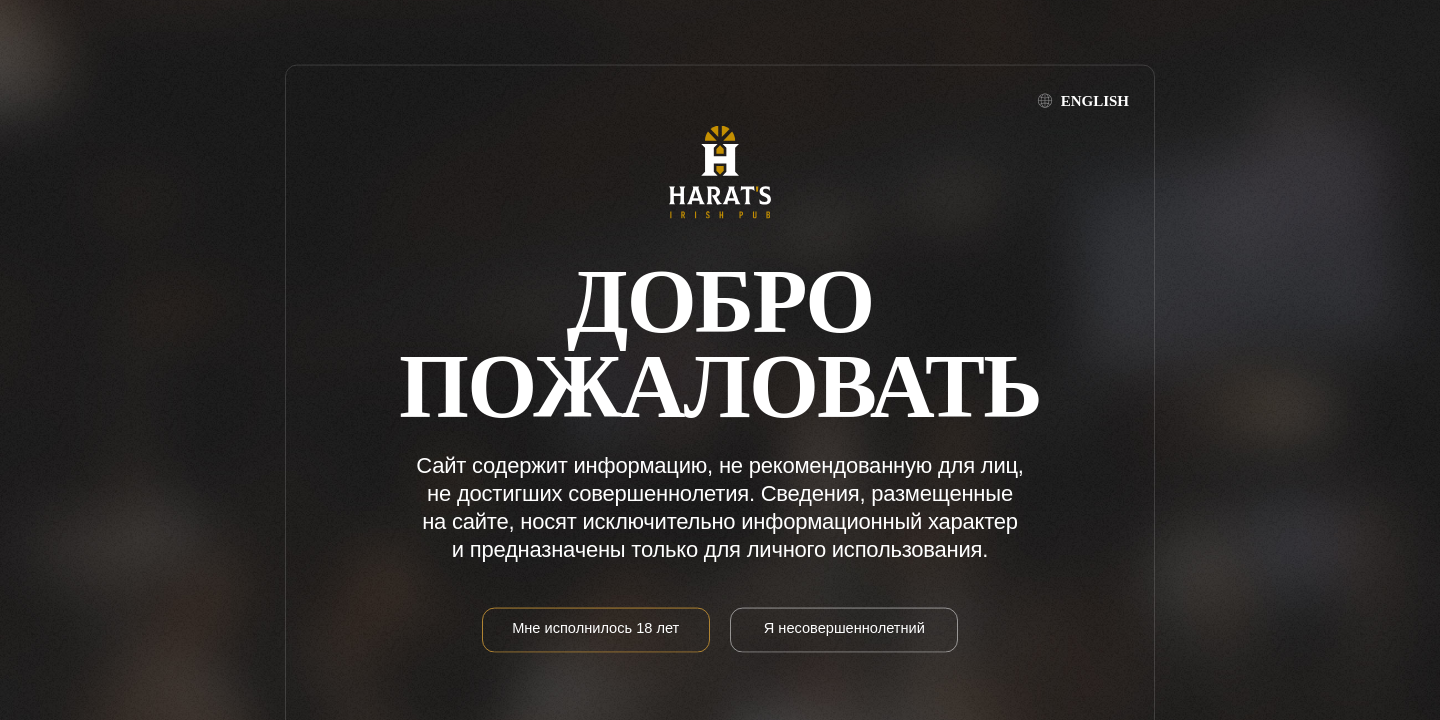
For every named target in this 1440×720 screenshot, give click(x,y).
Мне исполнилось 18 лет (595, 627)
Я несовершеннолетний (844, 627)
